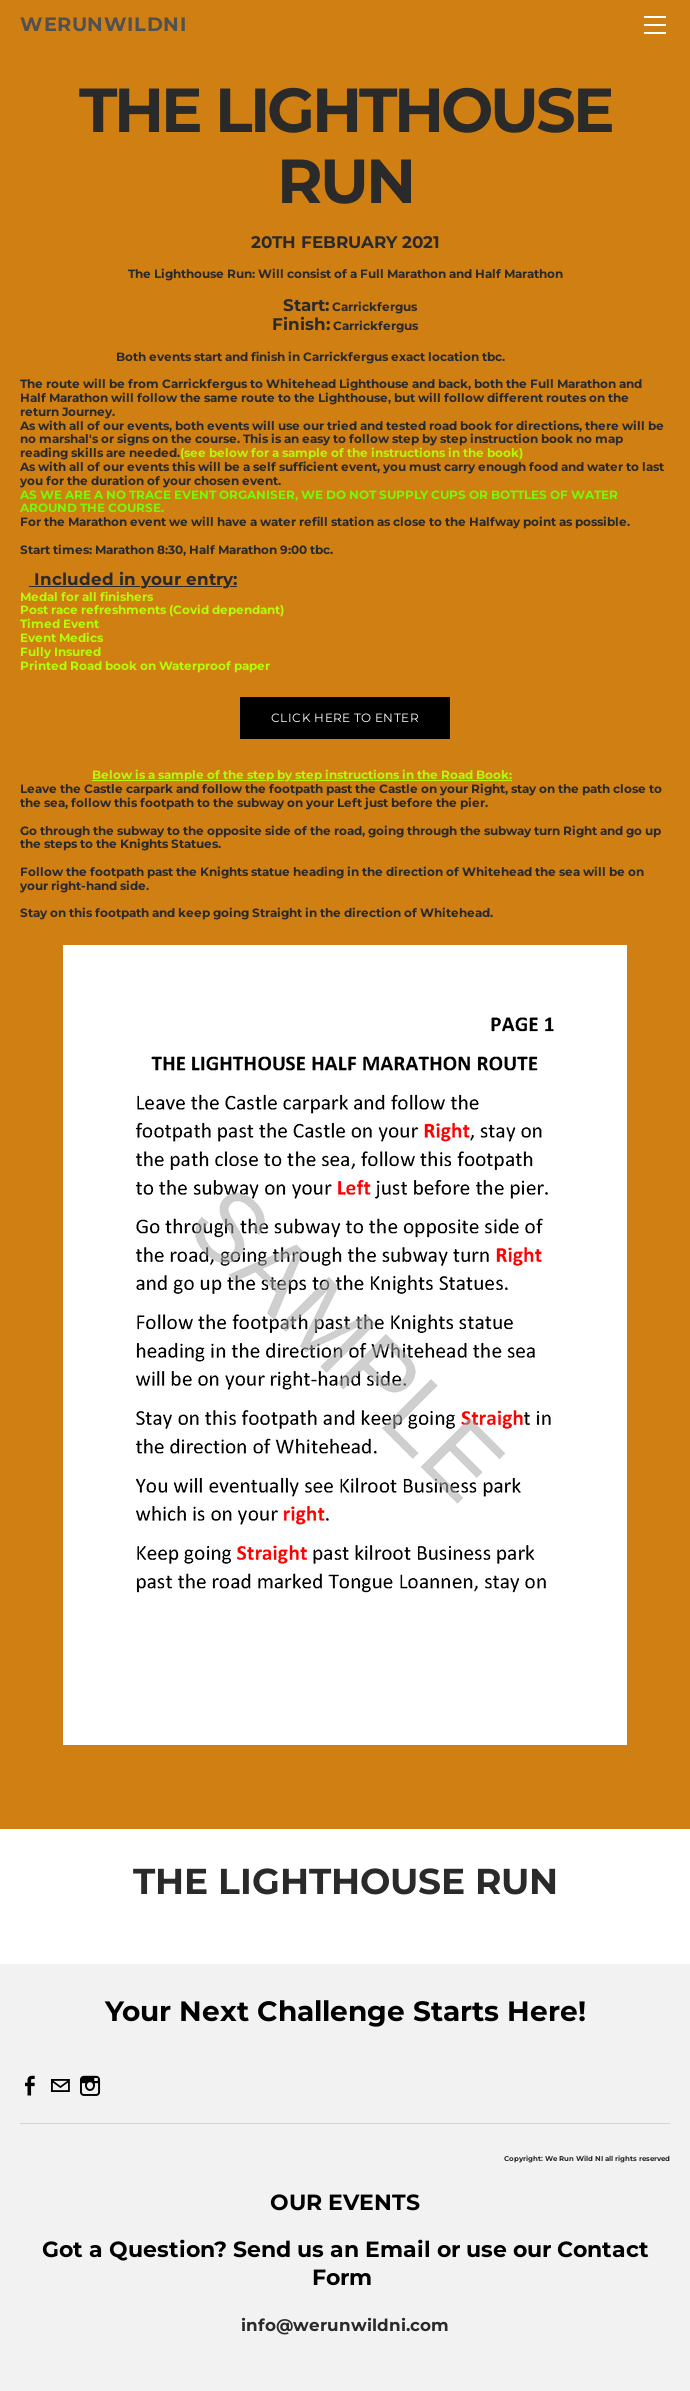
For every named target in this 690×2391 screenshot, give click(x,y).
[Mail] (60, 2086)
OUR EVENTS (345, 2202)
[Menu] (655, 25)
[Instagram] (90, 2086)
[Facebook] (30, 2086)
